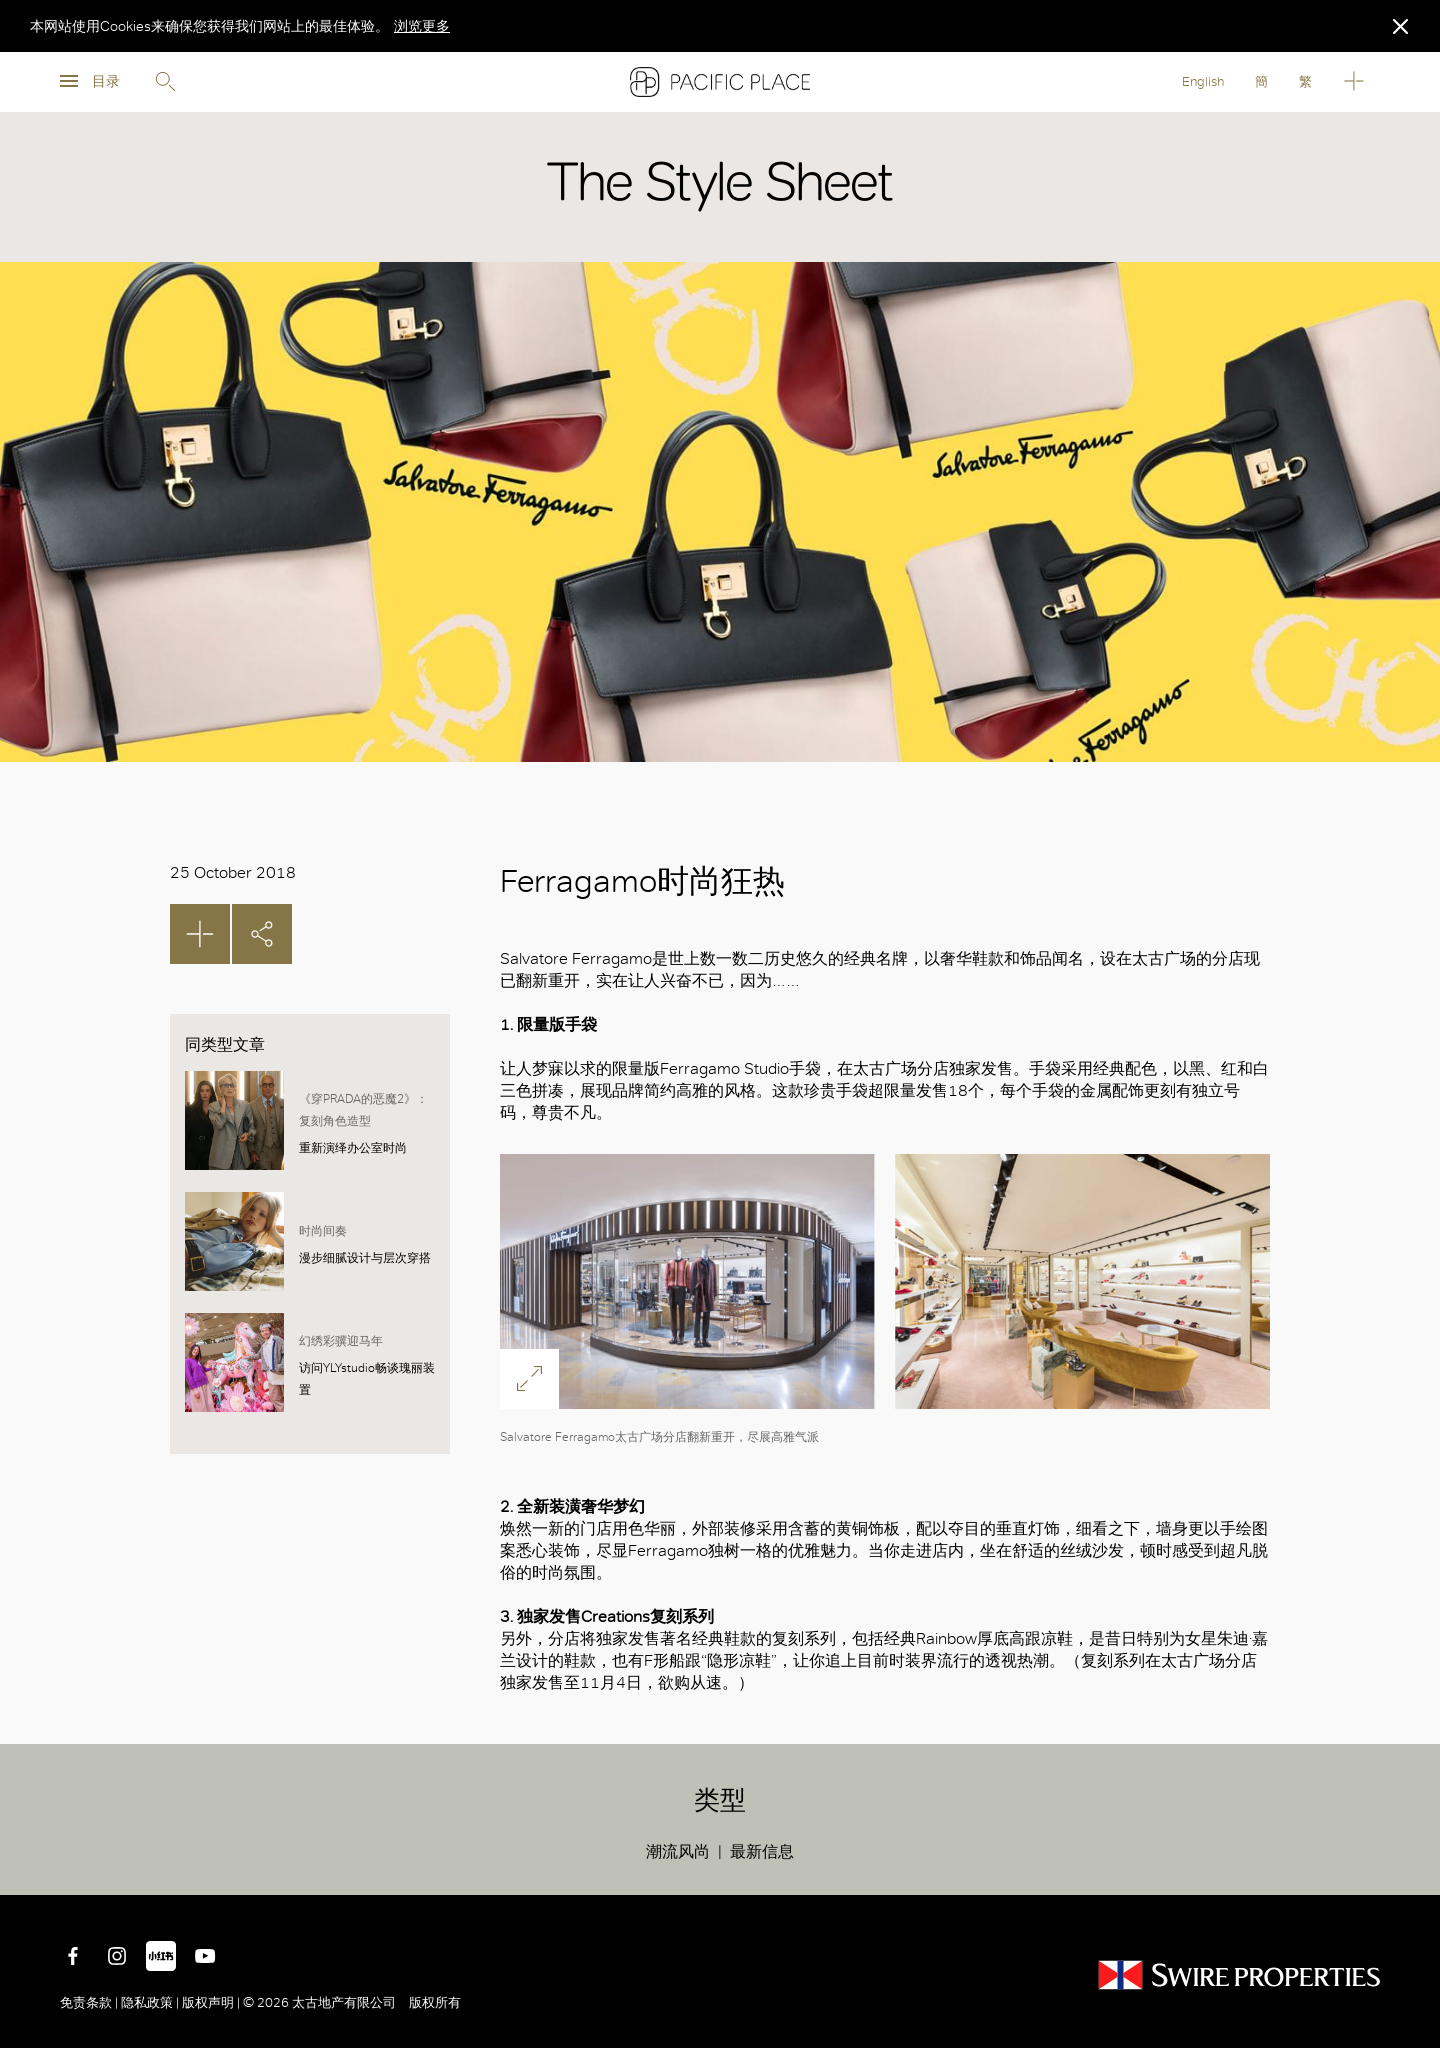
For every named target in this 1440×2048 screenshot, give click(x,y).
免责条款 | (90, 2002)
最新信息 (762, 1851)
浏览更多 (422, 26)
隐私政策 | (150, 2002)
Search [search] (165, 82)
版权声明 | (211, 2002)
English (1203, 81)
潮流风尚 (678, 1851)
